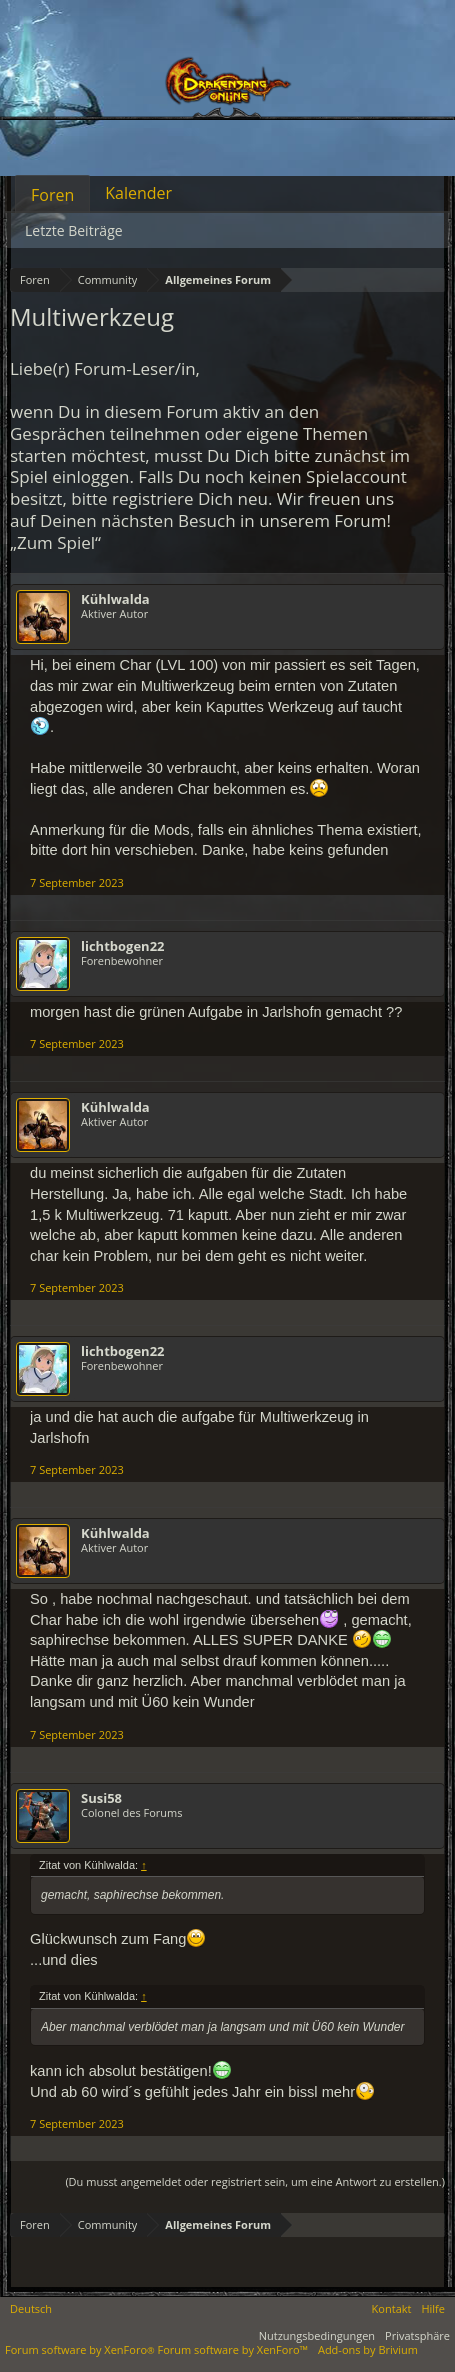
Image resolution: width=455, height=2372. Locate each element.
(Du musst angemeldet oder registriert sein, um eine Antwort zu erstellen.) (255, 2181)
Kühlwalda (115, 599)
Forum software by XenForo (81, 2349)
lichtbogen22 (123, 946)
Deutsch (31, 2308)
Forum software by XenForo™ (233, 2349)
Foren (52, 195)
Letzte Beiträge (74, 230)
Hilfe (433, 2308)
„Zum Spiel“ (55, 542)
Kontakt (392, 2308)
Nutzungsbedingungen (317, 2335)
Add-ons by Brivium (368, 2349)
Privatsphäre (417, 2335)
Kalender (138, 193)
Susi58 (101, 1798)
